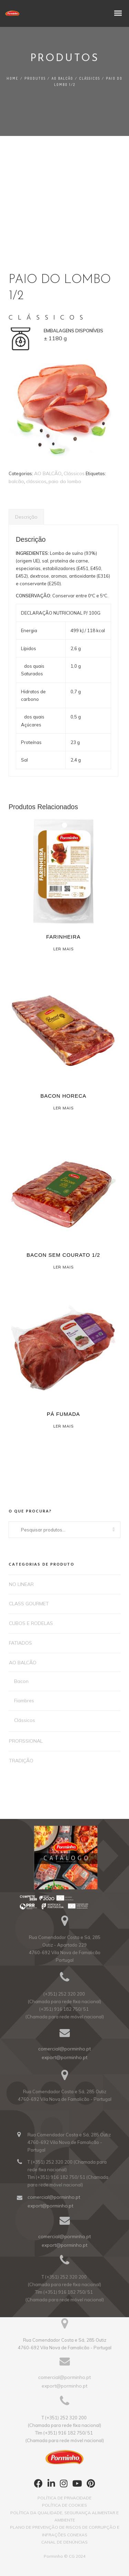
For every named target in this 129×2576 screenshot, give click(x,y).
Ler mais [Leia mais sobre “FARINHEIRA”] (63, 949)
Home (13, 78)
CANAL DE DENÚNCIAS (64, 2542)
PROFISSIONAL (26, 1741)
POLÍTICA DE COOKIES (64, 2505)
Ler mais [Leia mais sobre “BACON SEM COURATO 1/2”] (63, 1267)
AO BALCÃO (62, 78)
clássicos (36, 481)
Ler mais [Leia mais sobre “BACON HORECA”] (63, 1108)
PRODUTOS (35, 78)
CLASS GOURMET (29, 1603)
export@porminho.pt (64, 2057)
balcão (16, 481)
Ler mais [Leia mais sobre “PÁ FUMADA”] (63, 1426)
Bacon (21, 1681)
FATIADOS (20, 1643)
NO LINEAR (21, 1584)
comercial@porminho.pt (64, 2049)
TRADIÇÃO (21, 1760)
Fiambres (24, 1700)
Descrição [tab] (26, 517)
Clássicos (89, 78)
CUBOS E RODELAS (31, 1623)
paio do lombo (65, 481)
